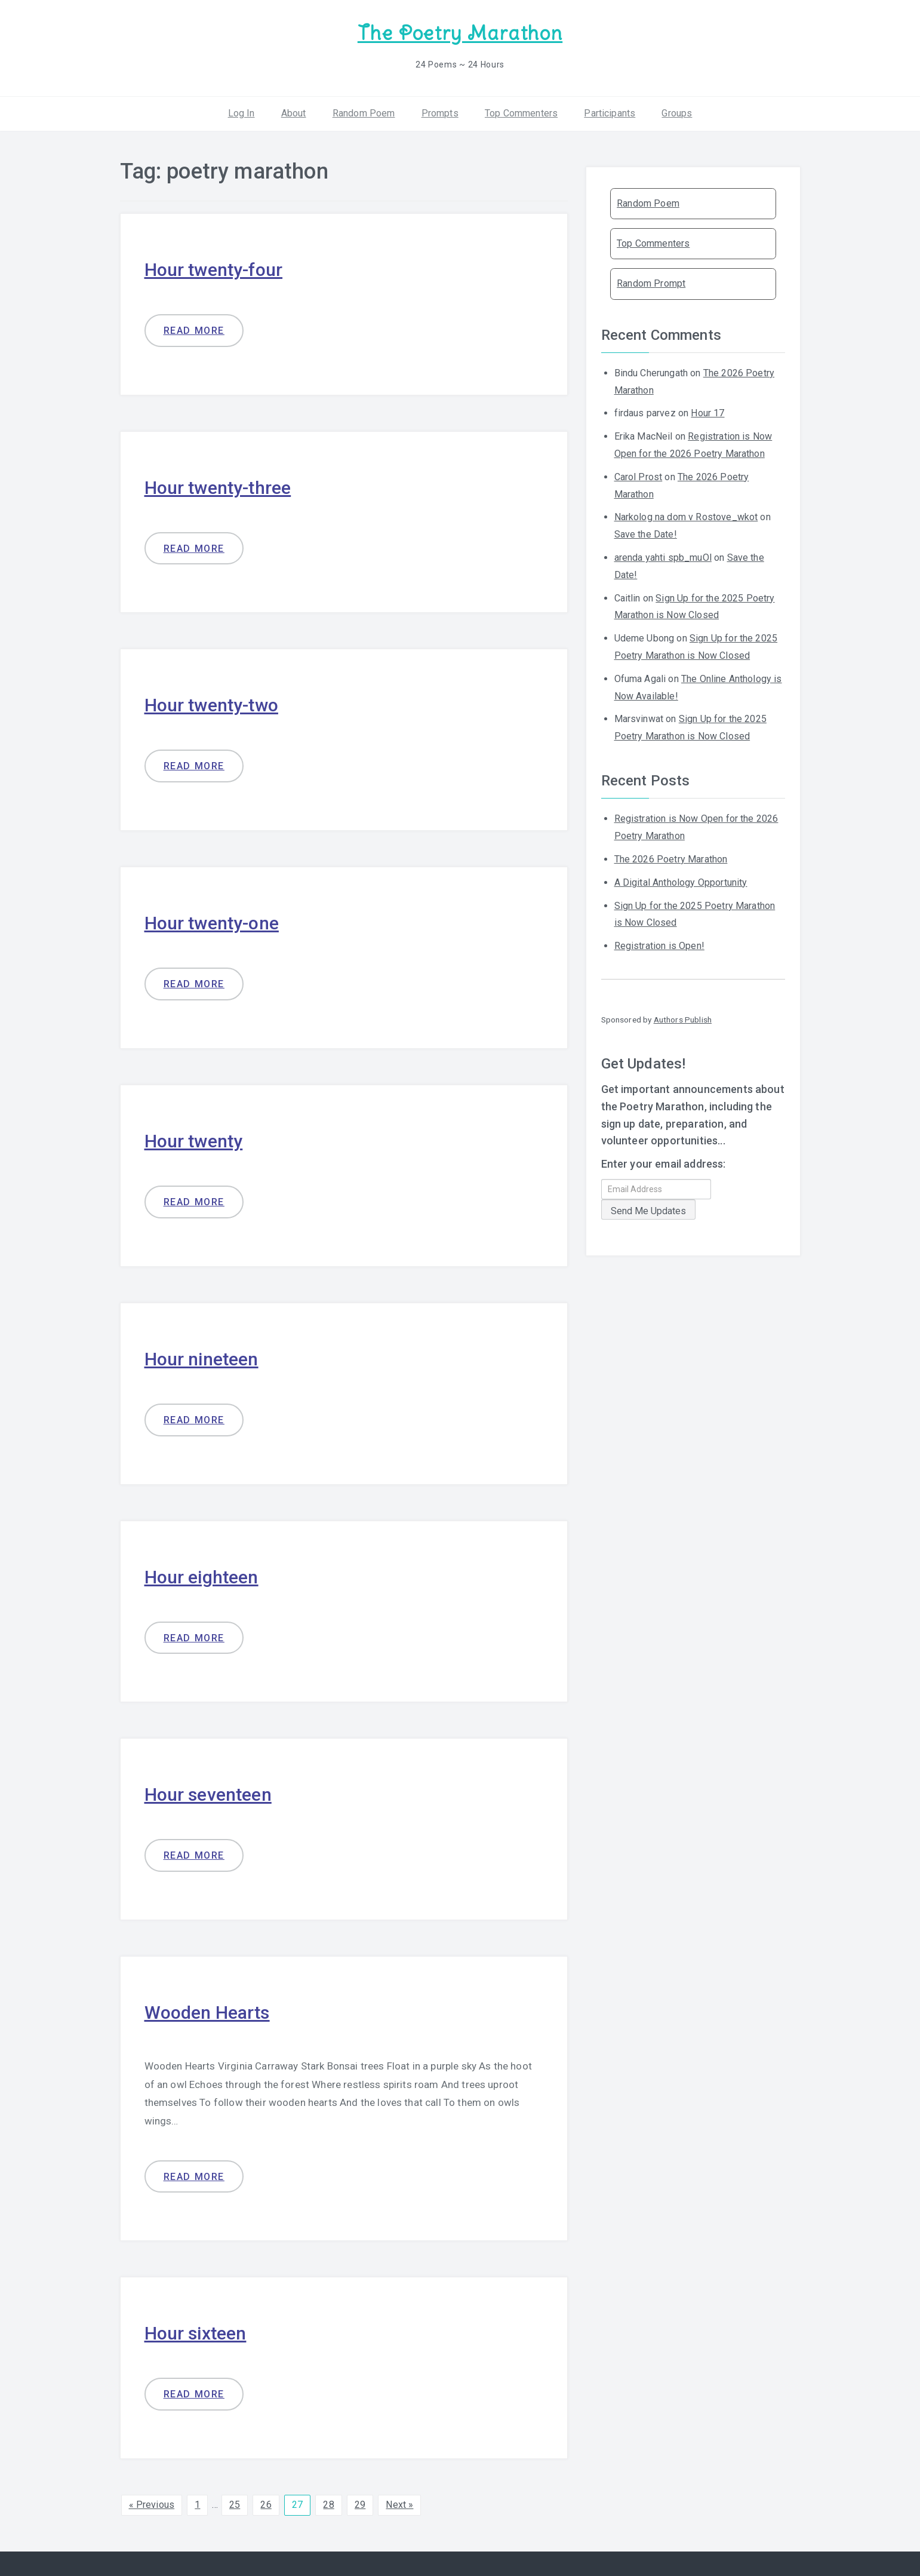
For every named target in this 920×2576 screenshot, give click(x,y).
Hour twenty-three (217, 487)
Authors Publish (683, 1019)
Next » (399, 2504)
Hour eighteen (201, 1577)
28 (328, 2504)
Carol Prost (638, 477)
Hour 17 (707, 413)
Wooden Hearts (207, 2012)
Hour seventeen (208, 1794)
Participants (609, 113)
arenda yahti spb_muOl (663, 557)
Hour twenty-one (211, 923)
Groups (676, 113)
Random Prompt (651, 283)
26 (265, 2504)
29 (360, 2504)
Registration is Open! (659, 945)
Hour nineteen (201, 1359)
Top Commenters (521, 113)
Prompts (440, 113)
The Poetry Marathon (460, 33)
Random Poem (364, 113)
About (293, 113)
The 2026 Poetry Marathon (671, 859)
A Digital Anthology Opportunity (680, 882)
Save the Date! (645, 534)
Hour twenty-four (213, 269)
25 (234, 2504)
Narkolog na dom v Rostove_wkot (686, 517)
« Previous (152, 2504)
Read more (194, 330)
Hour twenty (193, 1141)
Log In (241, 113)
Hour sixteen (195, 2333)
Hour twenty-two (211, 705)
